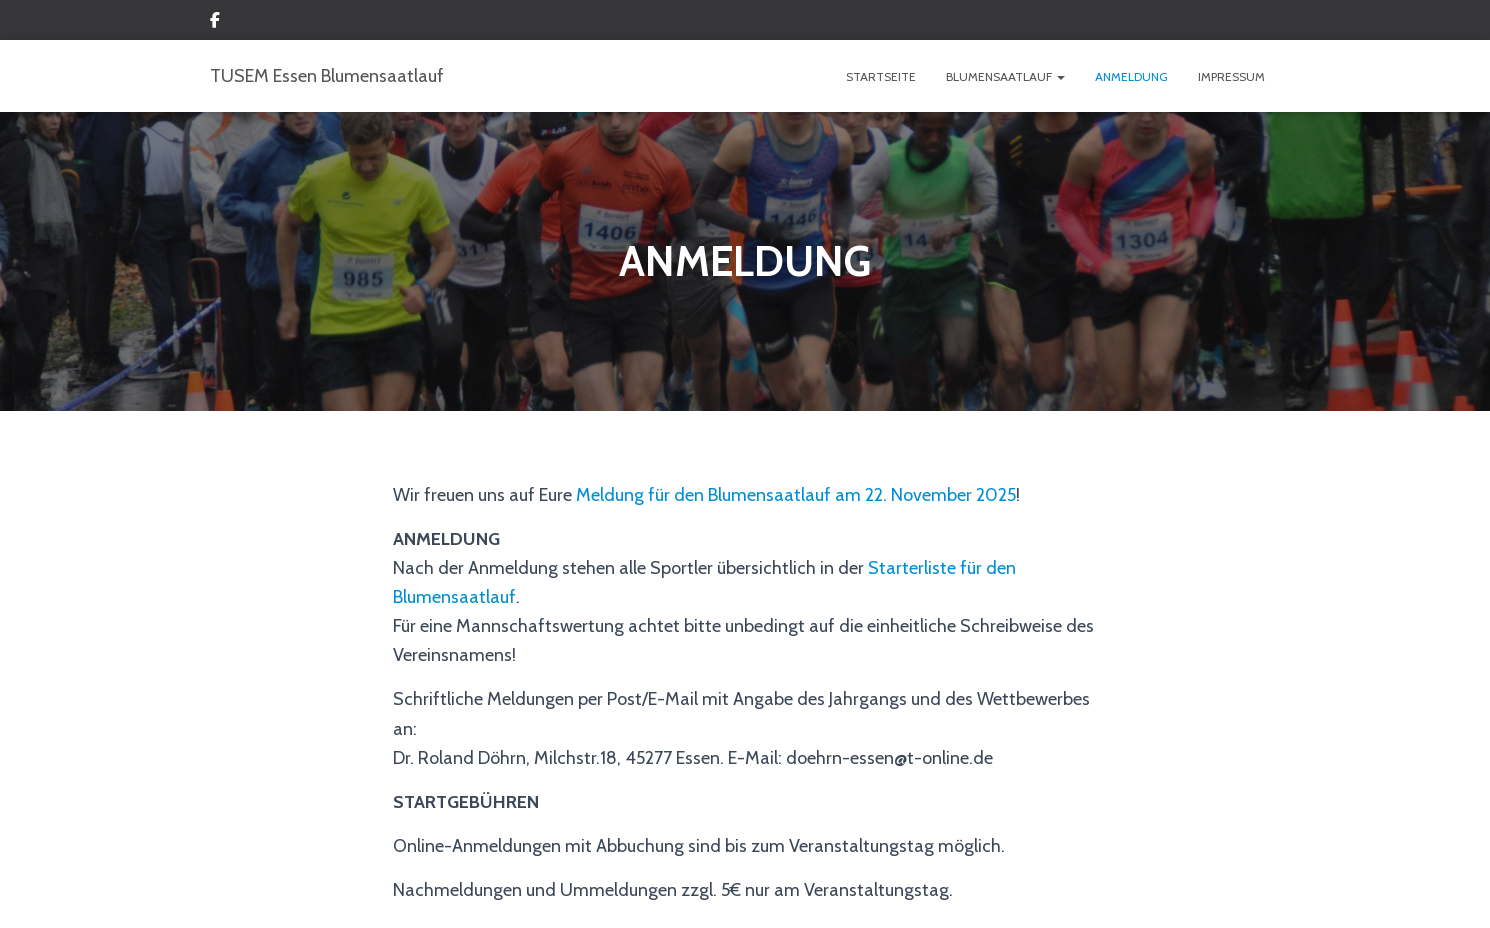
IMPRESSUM (1231, 76)
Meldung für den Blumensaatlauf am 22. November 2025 (796, 495)
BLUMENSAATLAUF (1005, 76)
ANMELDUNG (1131, 76)
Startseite (881, 76)
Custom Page (215, 23)
